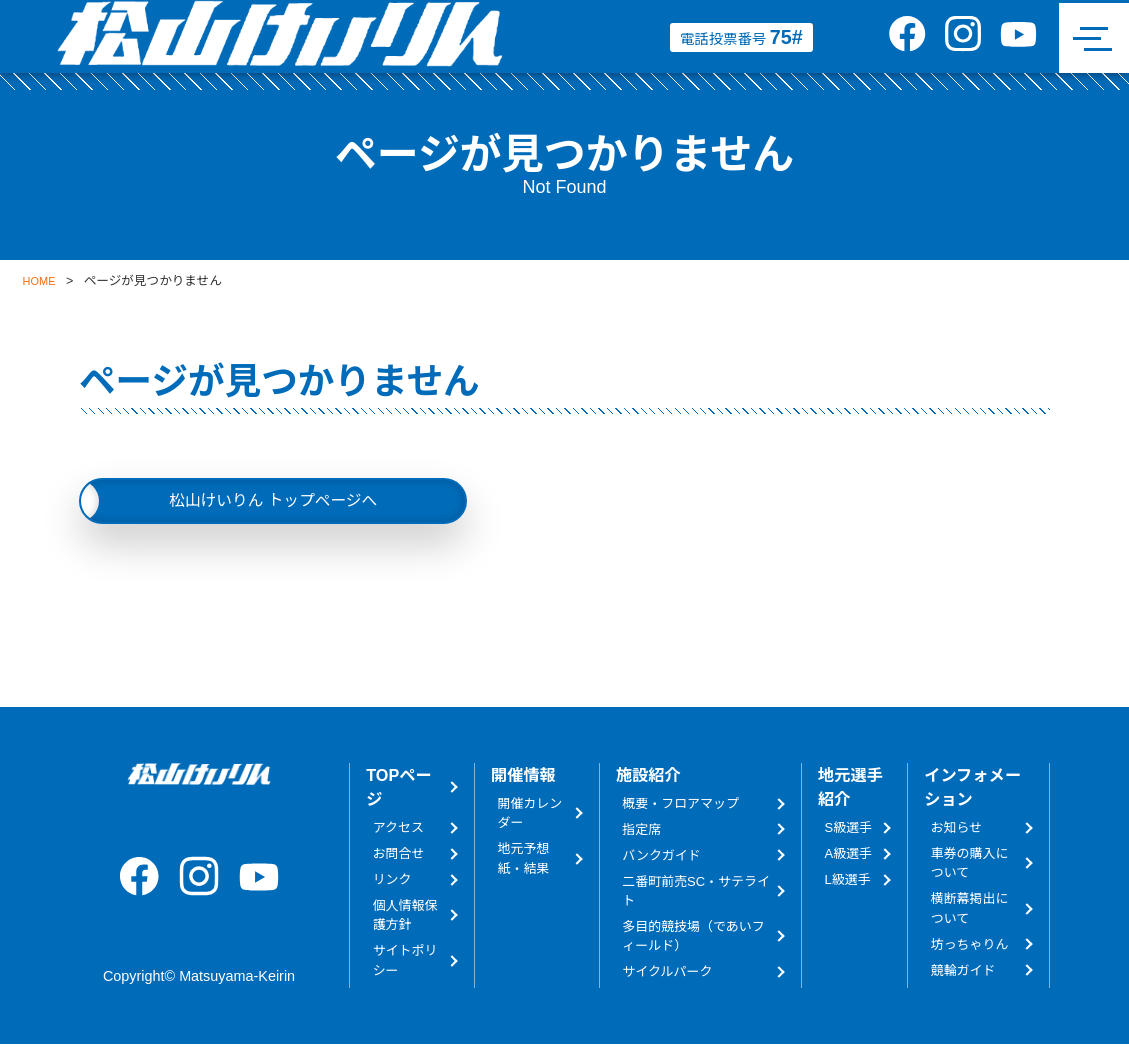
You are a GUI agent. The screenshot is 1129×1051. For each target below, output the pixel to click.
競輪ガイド (963, 976)
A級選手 (849, 859)
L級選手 (848, 885)
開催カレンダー (530, 819)
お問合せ (399, 859)
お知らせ (957, 833)
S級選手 (849, 833)
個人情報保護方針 (405, 921)
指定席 (641, 835)
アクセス (398, 833)
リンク (392, 885)
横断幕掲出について (970, 915)
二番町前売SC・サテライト (696, 897)
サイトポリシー (405, 966)
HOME (42, 281)
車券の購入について (970, 869)
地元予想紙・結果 (524, 864)
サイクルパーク (667, 977)
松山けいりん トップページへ (273, 503)
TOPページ (398, 793)
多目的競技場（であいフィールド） (693, 942)
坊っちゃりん (970, 950)
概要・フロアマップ (680, 809)
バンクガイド (661, 861)
